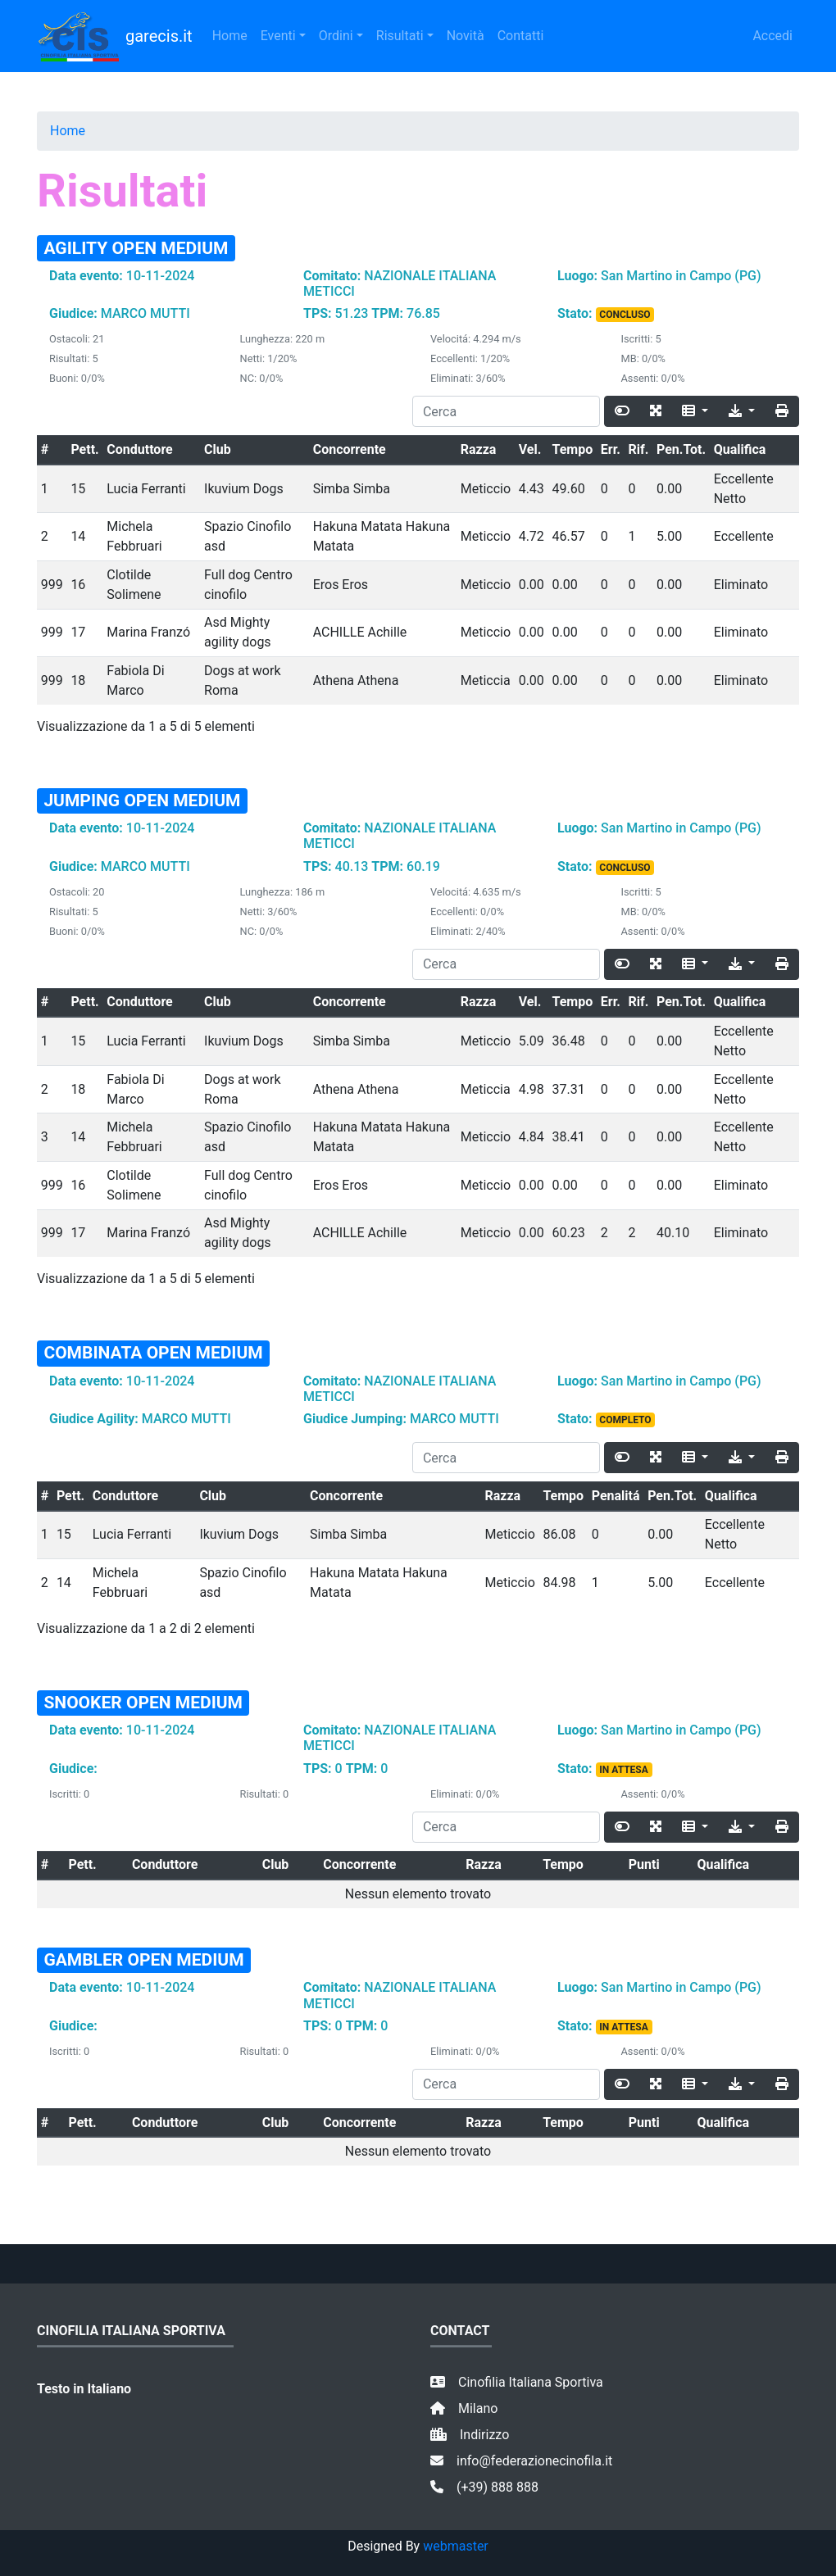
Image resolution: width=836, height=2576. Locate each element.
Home (230, 35)
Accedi (772, 35)
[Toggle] (622, 411)
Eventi (278, 35)
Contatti (521, 35)
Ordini (336, 35)
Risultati (400, 35)
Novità (465, 35)
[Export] (742, 411)
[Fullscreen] (655, 411)
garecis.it (115, 36)
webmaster (455, 2546)
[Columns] (695, 411)
